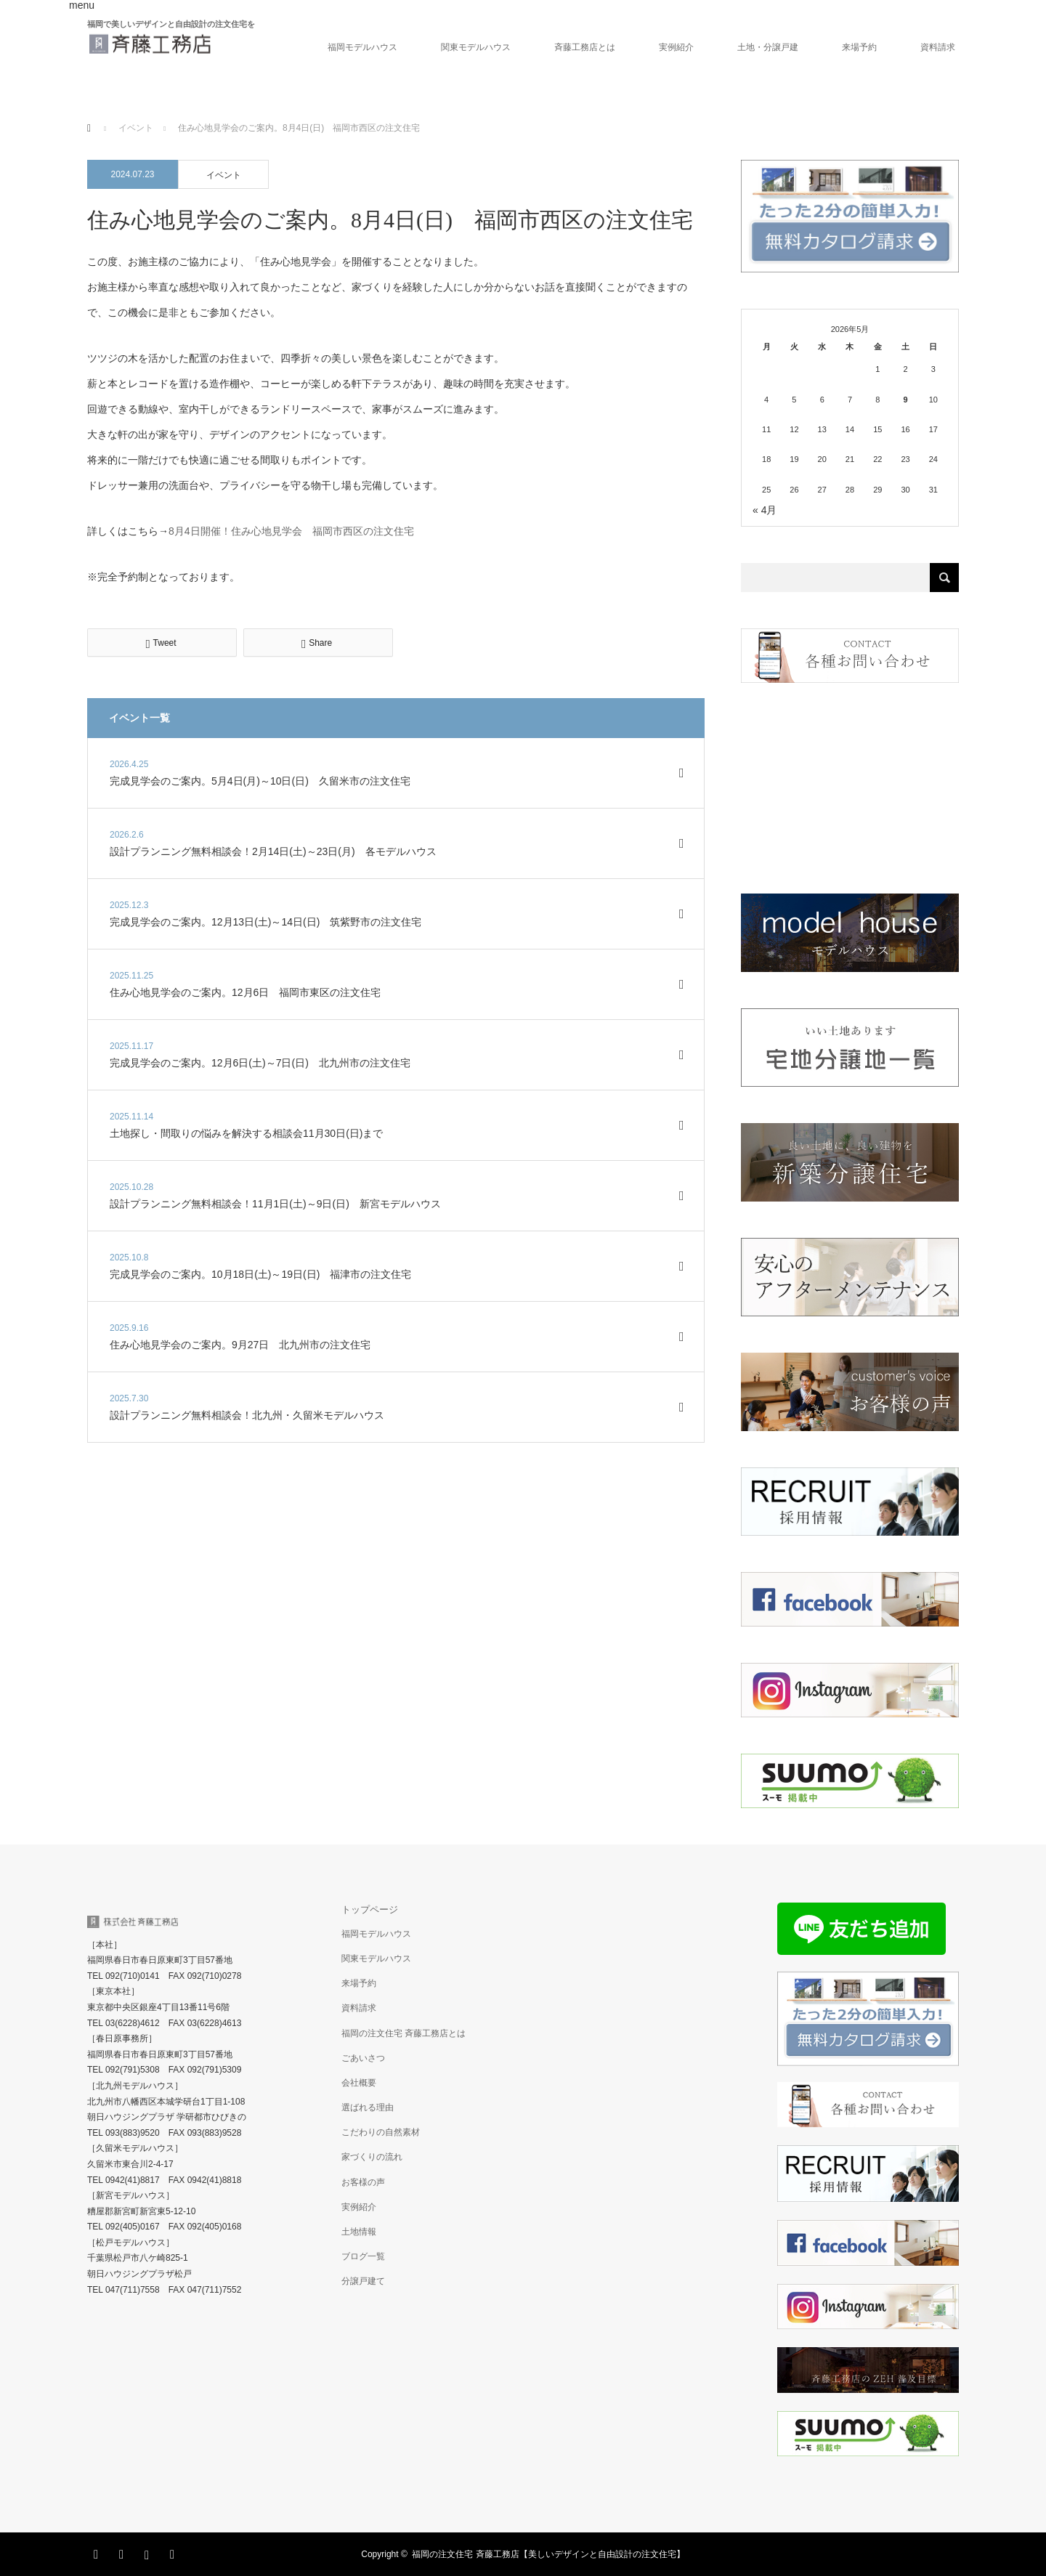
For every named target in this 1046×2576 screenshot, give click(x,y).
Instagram (149, 2552)
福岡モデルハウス (362, 47)
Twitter (98, 2552)
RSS (174, 2552)
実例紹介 (676, 47)
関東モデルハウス (476, 47)
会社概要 (358, 2083)
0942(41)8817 (132, 2180)
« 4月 (765, 510)
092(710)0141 (132, 1976)
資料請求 (937, 47)
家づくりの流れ (371, 2157)
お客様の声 (363, 2182)
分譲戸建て (363, 2281)
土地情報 (358, 2232)
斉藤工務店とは (584, 47)
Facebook (123, 2552)
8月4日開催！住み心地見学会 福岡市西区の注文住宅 (291, 531)
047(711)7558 (132, 2290)
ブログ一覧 (363, 2256)
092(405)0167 (132, 2226)
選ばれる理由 (367, 2107)
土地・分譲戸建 (767, 47)
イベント (223, 175)
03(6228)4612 (132, 2023)
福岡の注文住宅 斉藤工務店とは (403, 2033)
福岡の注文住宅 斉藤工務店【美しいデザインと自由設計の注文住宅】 (548, 2554)
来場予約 (859, 47)
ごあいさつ (363, 2058)
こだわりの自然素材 (380, 2132)
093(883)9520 (132, 2133)
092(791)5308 (132, 2070)
